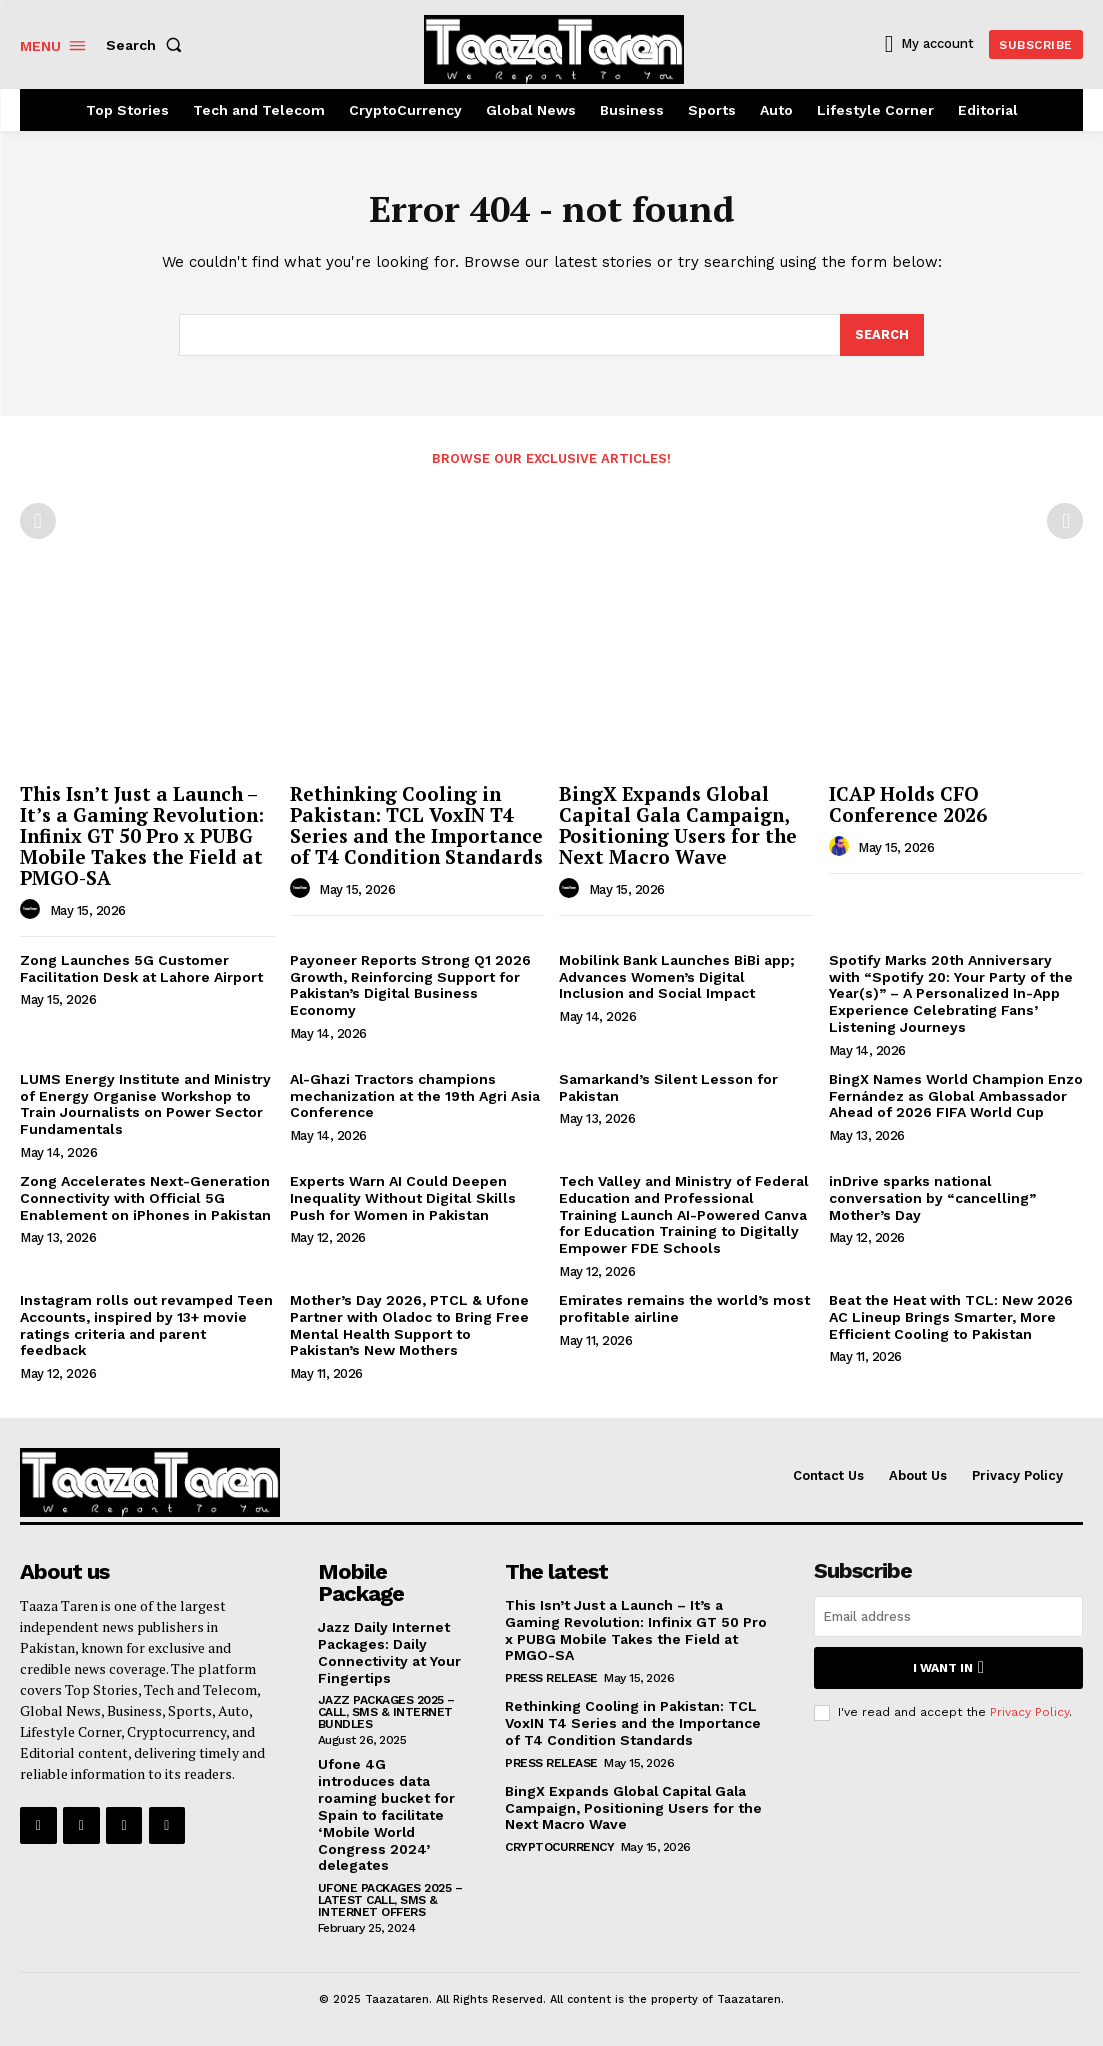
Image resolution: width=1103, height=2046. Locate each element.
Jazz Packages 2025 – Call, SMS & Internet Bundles (386, 1712)
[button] (148, 45)
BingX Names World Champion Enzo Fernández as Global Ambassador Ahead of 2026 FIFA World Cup (956, 1096)
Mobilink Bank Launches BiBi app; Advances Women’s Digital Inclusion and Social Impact (677, 977)
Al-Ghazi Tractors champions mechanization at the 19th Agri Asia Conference (415, 1096)
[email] (948, 1616)
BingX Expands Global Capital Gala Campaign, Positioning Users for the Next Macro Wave (678, 826)
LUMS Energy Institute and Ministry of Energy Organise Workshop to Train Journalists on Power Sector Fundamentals (145, 1104)
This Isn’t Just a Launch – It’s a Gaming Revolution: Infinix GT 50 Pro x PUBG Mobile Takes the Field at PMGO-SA (142, 836)
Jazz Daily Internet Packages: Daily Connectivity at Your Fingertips (389, 1652)
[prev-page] (38, 522)
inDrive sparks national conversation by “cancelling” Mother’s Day (932, 1198)
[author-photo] (33, 910)
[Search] (882, 335)
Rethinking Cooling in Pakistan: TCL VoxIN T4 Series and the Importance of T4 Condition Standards (416, 826)
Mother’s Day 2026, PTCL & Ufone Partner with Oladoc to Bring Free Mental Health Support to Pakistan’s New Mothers (409, 1325)
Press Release (551, 1678)
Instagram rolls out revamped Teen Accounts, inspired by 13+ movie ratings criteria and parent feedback (146, 1325)
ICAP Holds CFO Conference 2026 (908, 805)
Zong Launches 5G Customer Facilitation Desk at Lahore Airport (141, 968)
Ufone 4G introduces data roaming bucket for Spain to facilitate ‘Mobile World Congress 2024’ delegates (386, 1814)
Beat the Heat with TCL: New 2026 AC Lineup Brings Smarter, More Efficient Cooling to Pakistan (951, 1317)
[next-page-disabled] (1065, 522)
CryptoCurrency (559, 1847)
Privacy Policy (1029, 1711)
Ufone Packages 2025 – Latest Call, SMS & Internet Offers (390, 1900)
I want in (948, 1667)
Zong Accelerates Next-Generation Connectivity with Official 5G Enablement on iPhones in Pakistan (145, 1198)
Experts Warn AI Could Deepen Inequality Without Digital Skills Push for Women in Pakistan (403, 1198)
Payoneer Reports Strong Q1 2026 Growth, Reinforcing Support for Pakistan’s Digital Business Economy (410, 985)
